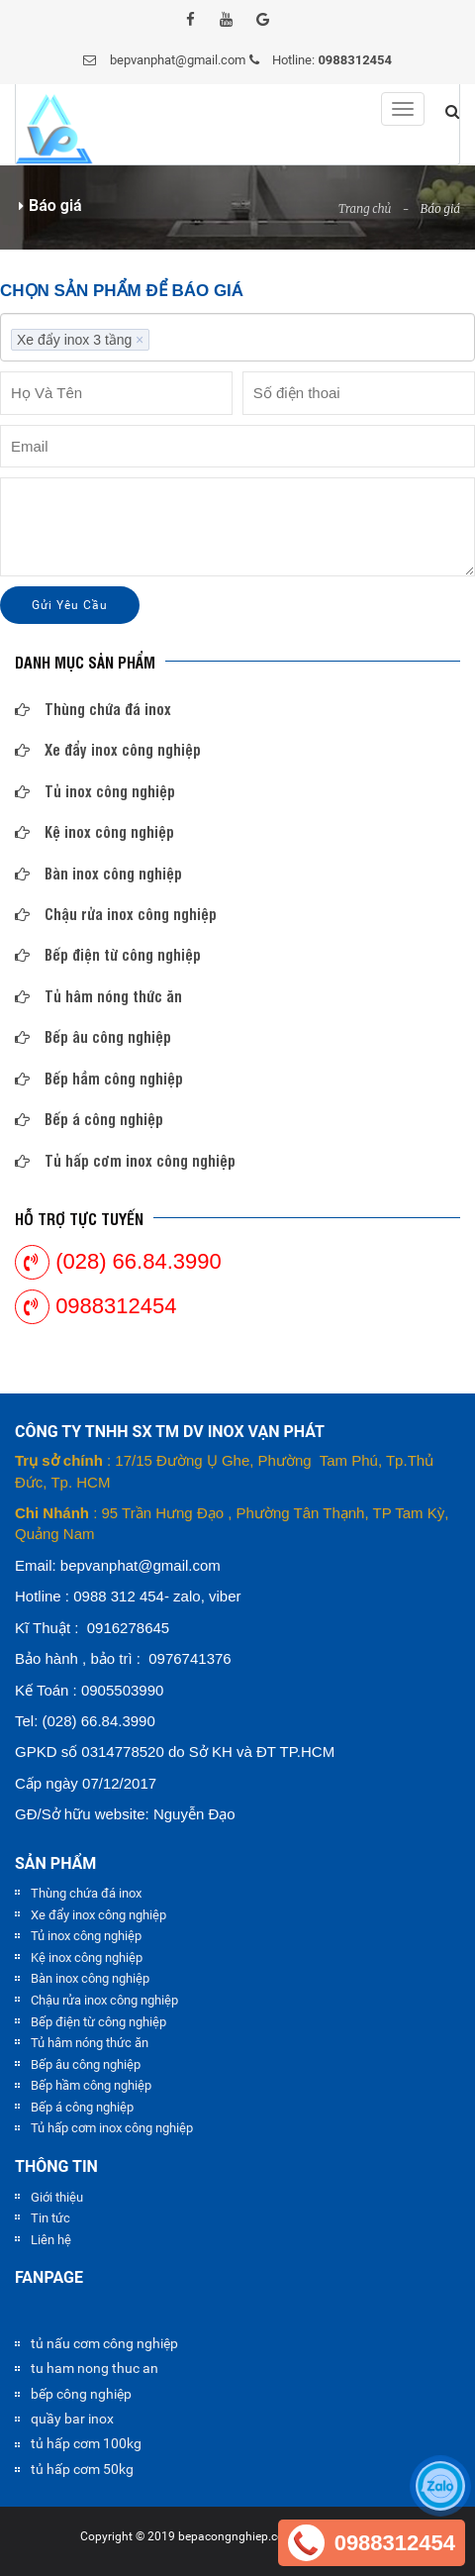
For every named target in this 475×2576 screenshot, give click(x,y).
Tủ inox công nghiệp (95, 790)
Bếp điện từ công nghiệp (108, 954)
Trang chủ (365, 208)
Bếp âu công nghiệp (93, 1036)
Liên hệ (51, 2239)
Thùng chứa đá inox (93, 708)
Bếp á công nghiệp (89, 1118)
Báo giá (440, 208)
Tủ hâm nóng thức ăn (98, 995)
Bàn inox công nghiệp (98, 873)
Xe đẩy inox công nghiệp (108, 749)
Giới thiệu (57, 2197)
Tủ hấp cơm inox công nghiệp (125, 1160)
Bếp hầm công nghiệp (99, 1078)
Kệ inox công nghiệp (94, 831)
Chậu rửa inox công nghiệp (116, 913)
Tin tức (50, 2218)
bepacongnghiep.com (236, 2536)
